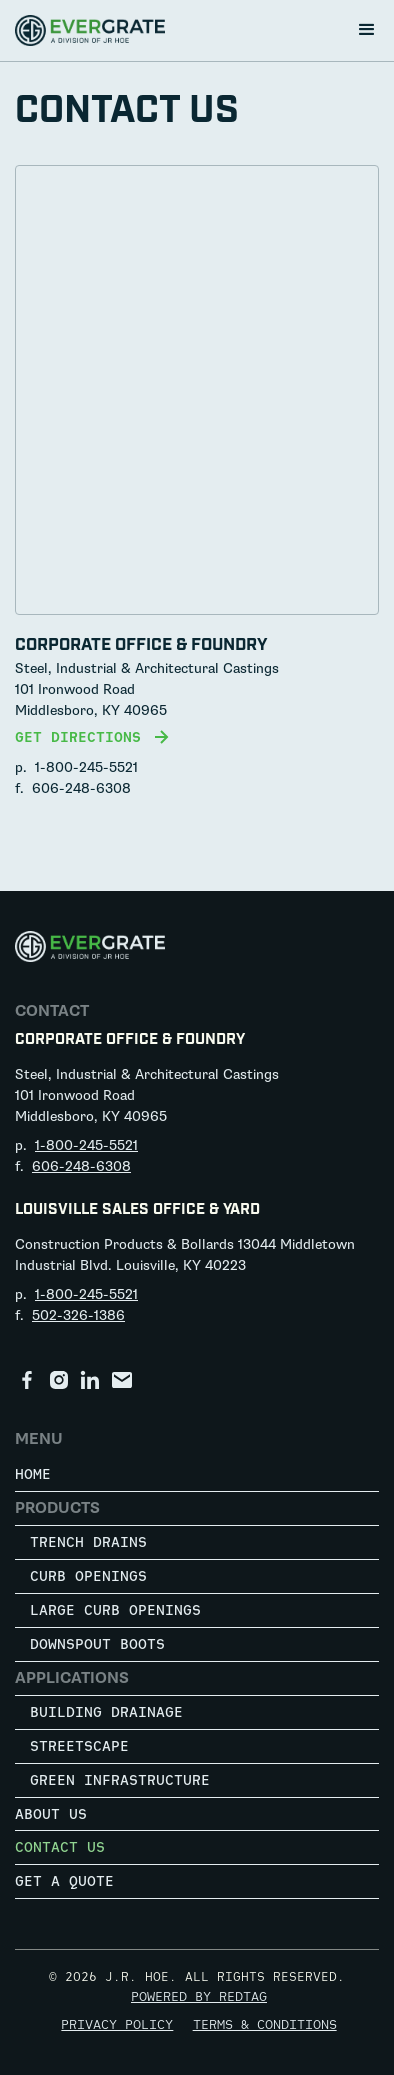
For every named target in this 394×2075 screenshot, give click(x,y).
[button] (367, 30)
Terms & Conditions (265, 2024)
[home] (90, 30)
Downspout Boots (97, 1643)
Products (57, 1508)
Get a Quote (64, 1880)
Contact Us (60, 1846)
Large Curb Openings (115, 1609)
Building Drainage (106, 1711)
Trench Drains (88, 1541)
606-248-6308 (81, 788)
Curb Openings (88, 1575)
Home (33, 1473)
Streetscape (79, 1745)
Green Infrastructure (120, 1779)
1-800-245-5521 (86, 767)
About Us (51, 1813)
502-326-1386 (78, 1315)
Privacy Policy (117, 2024)
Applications (72, 1678)
